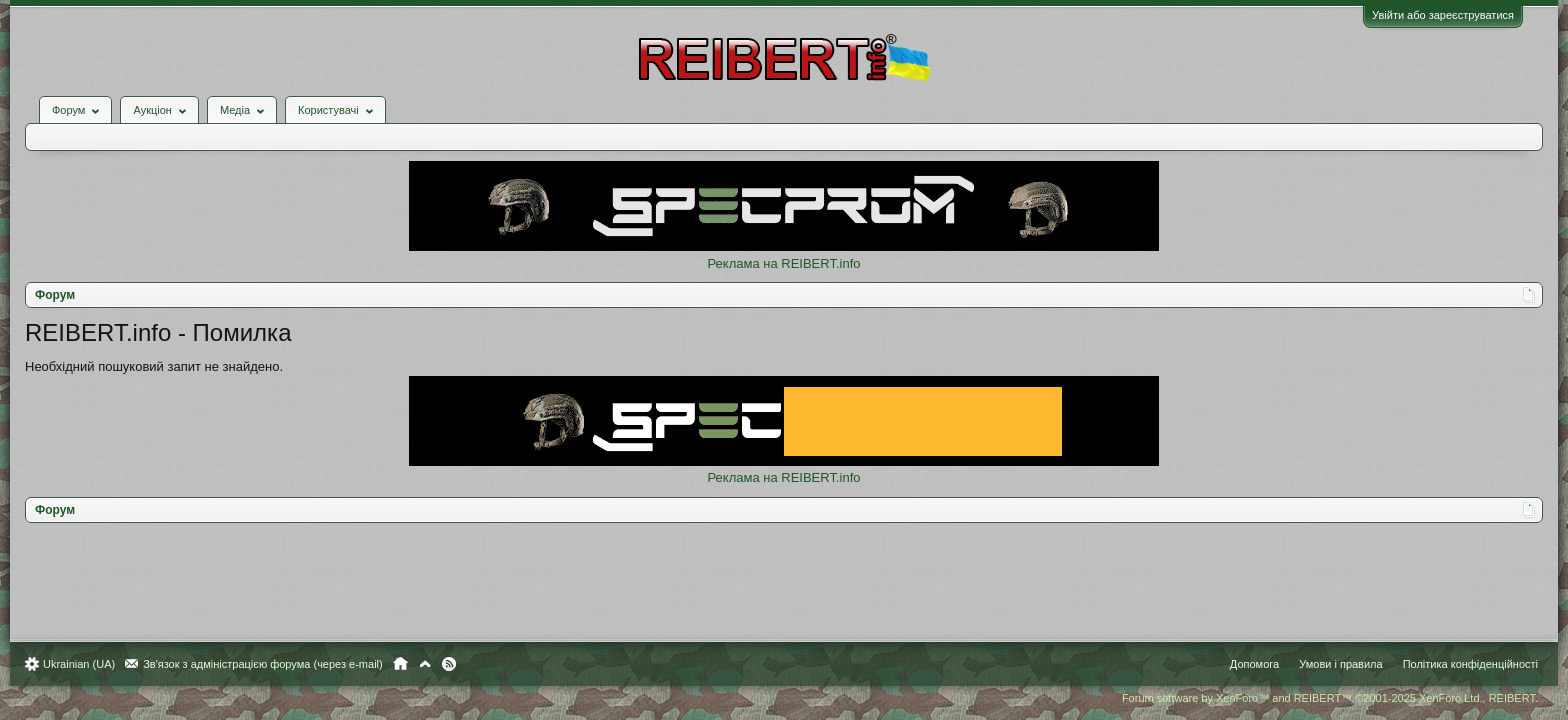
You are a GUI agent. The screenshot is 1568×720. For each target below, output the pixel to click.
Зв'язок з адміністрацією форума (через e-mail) (273, 664)
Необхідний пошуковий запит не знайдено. (164, 351)
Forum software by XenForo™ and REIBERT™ (1320, 698)
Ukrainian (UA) (89, 664)
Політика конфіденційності (1460, 664)
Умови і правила (1330, 664)
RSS (459, 664)
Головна (410, 664)
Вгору (435, 664)
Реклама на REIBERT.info (783, 248)
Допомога (1244, 664)
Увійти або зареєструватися (1433, 15)
